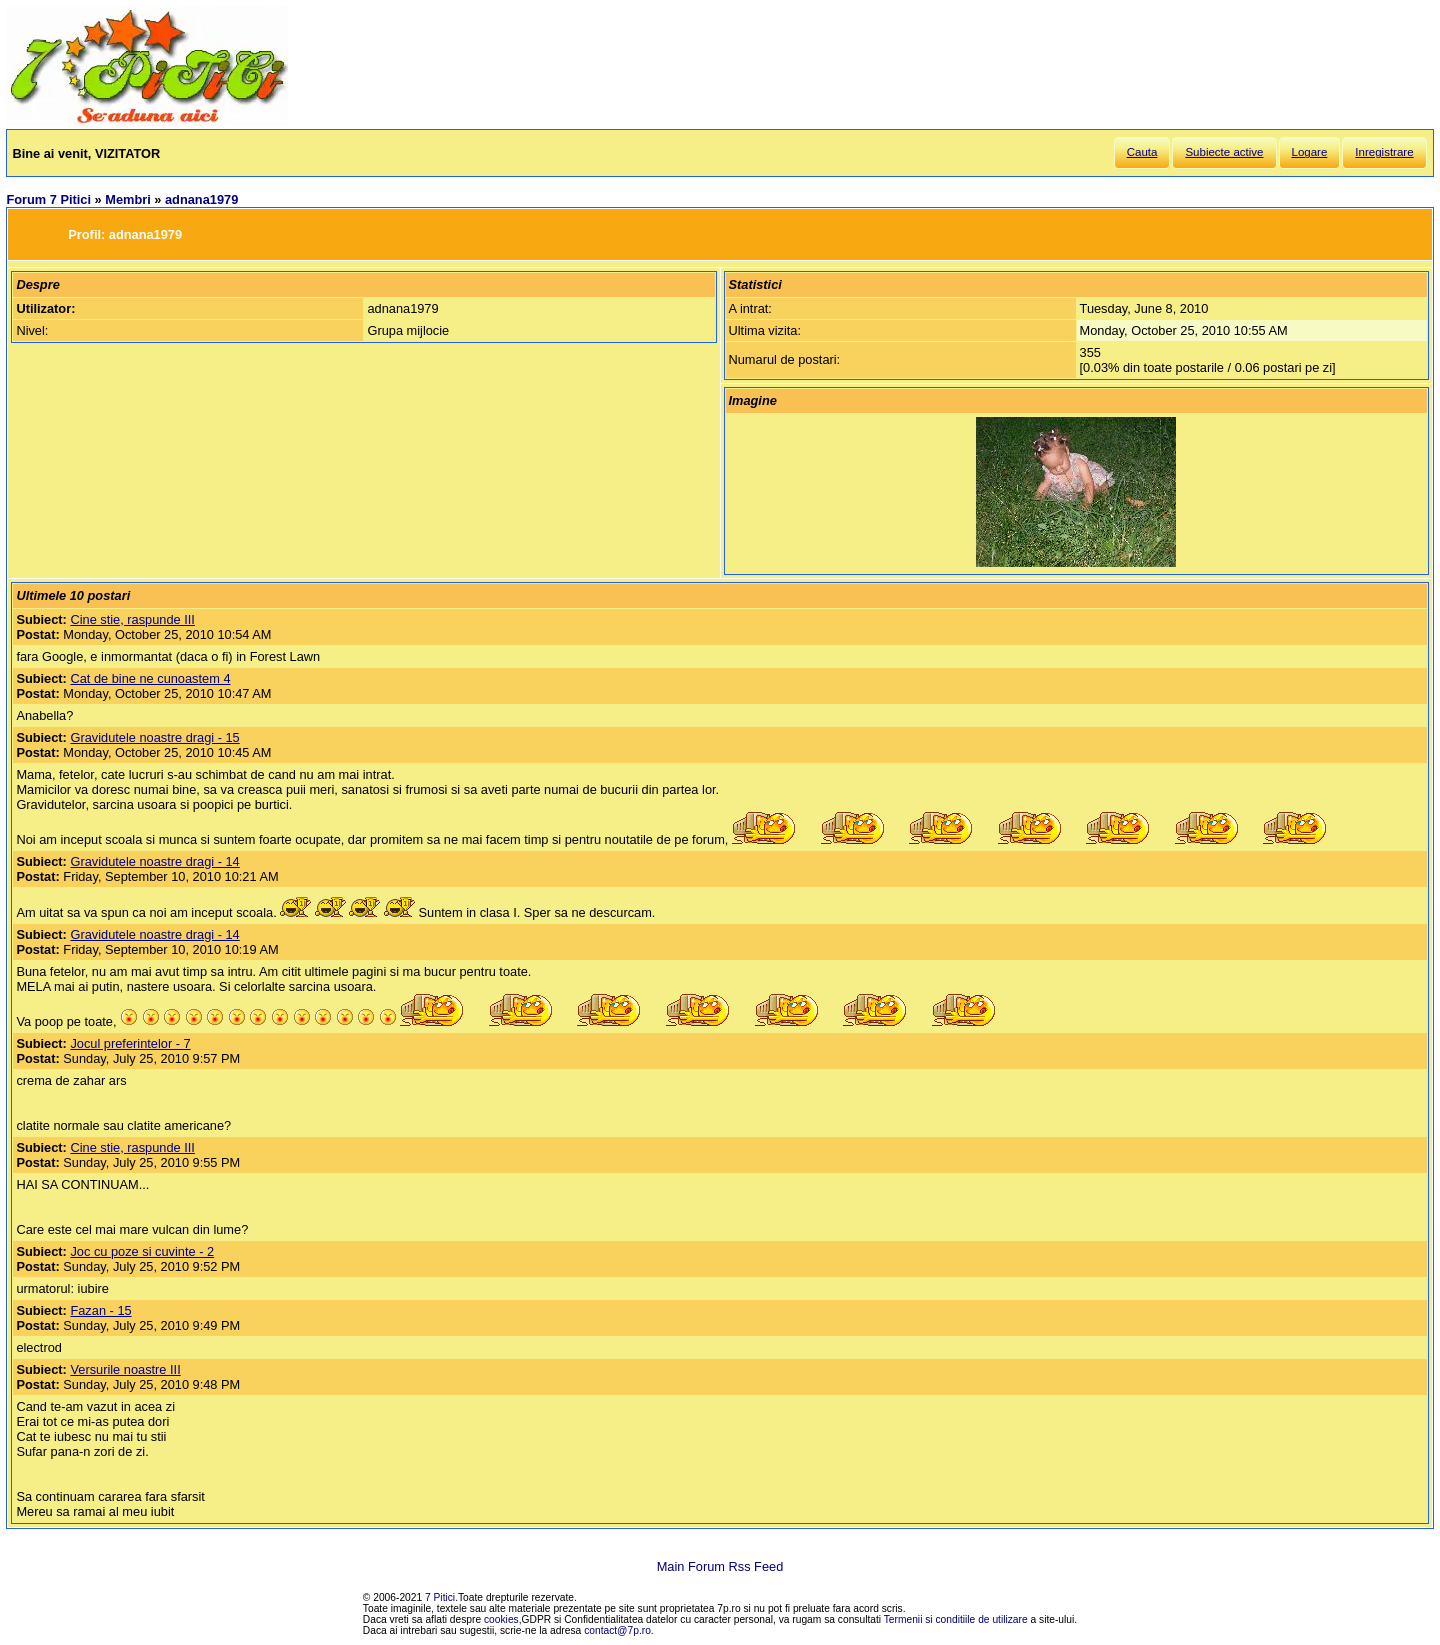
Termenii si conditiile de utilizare (956, 1619)
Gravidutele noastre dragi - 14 (154, 861)
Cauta (1142, 152)
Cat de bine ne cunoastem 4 (150, 678)
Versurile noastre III (125, 1369)
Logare (1310, 152)
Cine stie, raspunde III (132, 619)
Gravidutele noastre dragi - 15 (154, 737)
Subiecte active (1224, 152)
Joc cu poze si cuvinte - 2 (142, 1251)
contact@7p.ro (617, 1630)
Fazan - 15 (100, 1310)
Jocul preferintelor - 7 (130, 1043)
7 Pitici (440, 1597)
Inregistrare (1384, 152)
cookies (501, 1619)
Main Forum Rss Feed (720, 1566)
